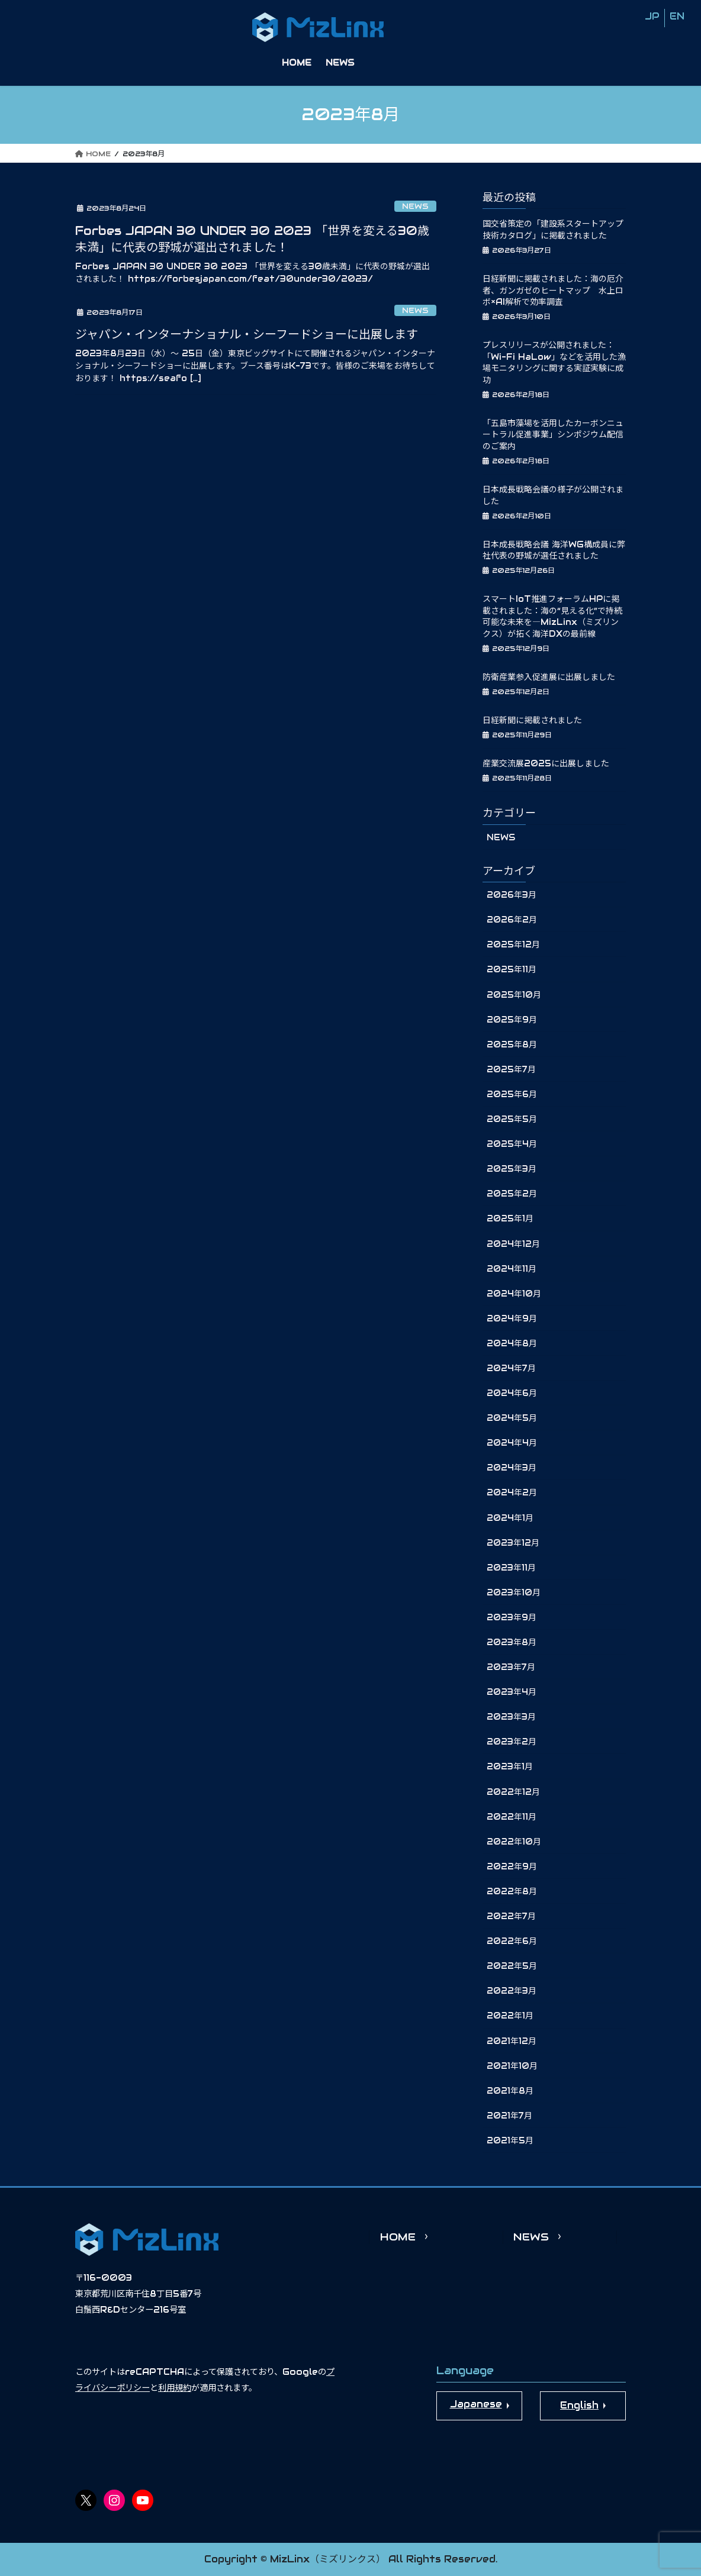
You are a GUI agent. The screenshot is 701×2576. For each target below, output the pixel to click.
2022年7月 (511, 1916)
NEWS (415, 206)
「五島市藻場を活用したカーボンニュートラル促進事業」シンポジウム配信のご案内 (553, 435)
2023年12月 (513, 1542)
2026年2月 (512, 919)
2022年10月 (514, 1841)
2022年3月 (511, 1990)
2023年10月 (514, 1592)
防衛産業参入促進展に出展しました (549, 677)
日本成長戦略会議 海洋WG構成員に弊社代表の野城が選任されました (554, 550)
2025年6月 (512, 1094)
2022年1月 (510, 2015)
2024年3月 (511, 1467)
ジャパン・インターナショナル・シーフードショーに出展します (246, 334)
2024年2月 (512, 1492)
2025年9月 (512, 1019)
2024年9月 (512, 1318)
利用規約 (174, 2387)
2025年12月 (513, 944)
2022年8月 (512, 1891)
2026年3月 (511, 894)
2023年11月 (511, 1567)
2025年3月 (511, 1168)
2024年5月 (512, 1418)
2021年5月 (510, 2140)
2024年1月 (510, 1518)
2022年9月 (512, 1866)
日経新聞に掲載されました (532, 720)
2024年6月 (512, 1393)
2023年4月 (511, 1692)
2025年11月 (511, 969)
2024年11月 (511, 1268)
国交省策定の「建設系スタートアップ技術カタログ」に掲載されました (553, 229)
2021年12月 (511, 2041)
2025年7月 (511, 1069)
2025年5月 (512, 1119)
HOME (398, 2236)
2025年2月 (512, 1193)
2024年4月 (512, 1442)
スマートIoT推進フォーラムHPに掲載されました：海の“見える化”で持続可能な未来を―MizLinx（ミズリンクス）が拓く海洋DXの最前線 (552, 616)
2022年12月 (513, 1792)
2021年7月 (509, 2115)
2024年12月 (513, 1244)
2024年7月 (511, 1368)
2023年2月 (511, 1741)
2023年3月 (511, 1716)
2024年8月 (512, 1343)
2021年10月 (512, 2066)
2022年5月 (512, 1966)
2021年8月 (510, 2090)
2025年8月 (512, 1044)
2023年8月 (511, 1642)
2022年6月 (512, 1941)
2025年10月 (514, 994)
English (579, 2405)
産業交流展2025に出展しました (546, 763)
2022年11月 (511, 1816)
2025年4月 (512, 1144)
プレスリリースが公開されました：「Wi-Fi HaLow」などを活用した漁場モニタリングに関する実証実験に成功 (554, 362)
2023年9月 (511, 1617)
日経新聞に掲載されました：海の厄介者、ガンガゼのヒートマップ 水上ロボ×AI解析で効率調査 (553, 290)
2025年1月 (510, 1218)
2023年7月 (511, 1667)
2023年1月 (510, 1766)
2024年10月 (514, 1293)
